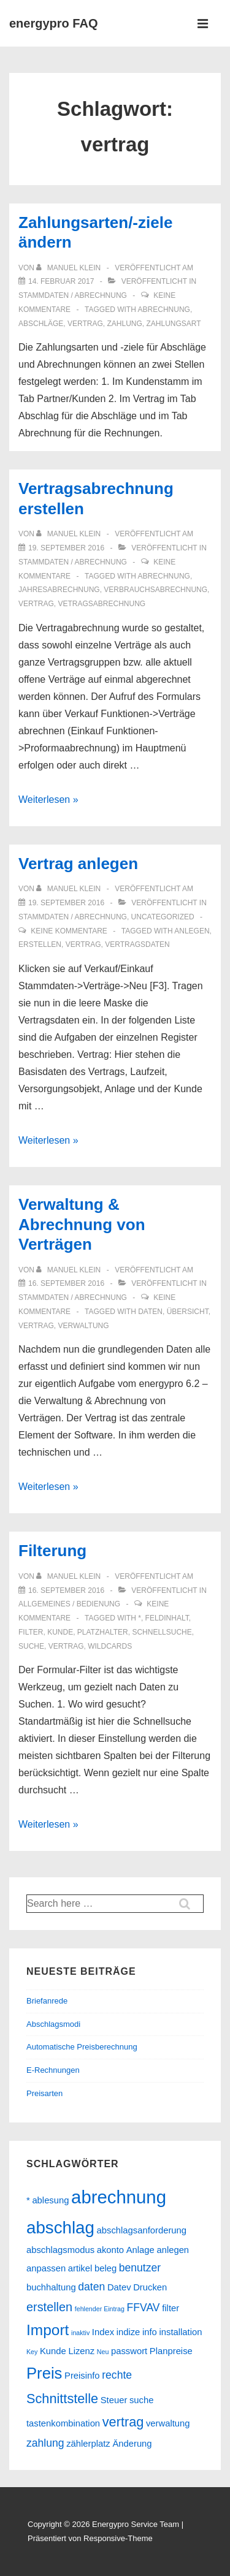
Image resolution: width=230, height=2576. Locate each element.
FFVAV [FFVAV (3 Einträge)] (143, 2307)
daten (150, 1311)
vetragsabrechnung (101, 603)
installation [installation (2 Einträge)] (180, 2332)
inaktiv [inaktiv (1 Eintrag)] (80, 2332)
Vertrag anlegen (78, 863)
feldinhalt (167, 1618)
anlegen (191, 931)
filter (30, 1632)
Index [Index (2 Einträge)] (103, 2332)
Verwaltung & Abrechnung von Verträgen (81, 1224)
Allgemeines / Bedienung (69, 1604)
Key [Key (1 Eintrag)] (31, 2351)
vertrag (85, 323)
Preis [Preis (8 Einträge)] (44, 2373)
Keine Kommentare (69, 931)
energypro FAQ (53, 23)
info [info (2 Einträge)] (149, 2332)
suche (31, 1646)
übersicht (188, 1311)
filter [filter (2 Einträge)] (170, 2308)
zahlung (124, 323)
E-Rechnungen (53, 2070)
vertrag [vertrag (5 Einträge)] (123, 2422)
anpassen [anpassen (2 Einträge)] (46, 2268)
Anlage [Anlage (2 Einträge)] (140, 2250)
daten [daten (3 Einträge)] (91, 2287)
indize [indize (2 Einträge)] (128, 2332)
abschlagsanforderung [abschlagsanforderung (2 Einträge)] (141, 2230)
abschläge (40, 323)
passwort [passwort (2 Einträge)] (129, 2351)
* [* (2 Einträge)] (28, 2200)
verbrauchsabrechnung (155, 589)
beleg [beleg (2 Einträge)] (105, 2268)
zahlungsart (174, 323)
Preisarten (44, 2093)
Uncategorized (162, 917)
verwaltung (83, 1325)
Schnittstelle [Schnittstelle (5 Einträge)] (62, 2398)
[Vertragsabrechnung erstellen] (66, 548)
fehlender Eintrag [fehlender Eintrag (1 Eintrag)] (100, 2308)
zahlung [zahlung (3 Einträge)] (45, 2443)
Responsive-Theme (118, 2538)
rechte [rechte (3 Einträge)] (117, 2375)
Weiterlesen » (48, 799)
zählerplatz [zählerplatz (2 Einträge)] (88, 2444)
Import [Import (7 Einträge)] (47, 2330)
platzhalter (102, 1632)
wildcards (110, 1646)
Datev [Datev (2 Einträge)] (119, 2287)
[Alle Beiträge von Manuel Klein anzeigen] (69, 268)
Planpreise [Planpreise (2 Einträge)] (171, 2351)
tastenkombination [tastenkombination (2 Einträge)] (63, 2423)
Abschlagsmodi (53, 2024)
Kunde (60, 1632)
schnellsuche (161, 1632)
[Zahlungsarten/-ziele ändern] (61, 281)
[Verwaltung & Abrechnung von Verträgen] (66, 1283)
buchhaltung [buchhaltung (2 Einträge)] (51, 2287)
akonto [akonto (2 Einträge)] (110, 2250)
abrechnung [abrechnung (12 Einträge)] (118, 2197)
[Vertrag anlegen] (66, 903)
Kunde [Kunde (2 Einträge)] (53, 2351)
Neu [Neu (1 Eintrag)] (103, 2351)
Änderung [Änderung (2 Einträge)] (131, 2444)
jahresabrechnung (59, 589)
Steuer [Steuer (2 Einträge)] (114, 2400)
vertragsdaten (137, 944)
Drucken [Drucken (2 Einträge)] (150, 2287)
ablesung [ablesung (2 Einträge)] (50, 2200)
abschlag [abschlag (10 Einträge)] (60, 2227)
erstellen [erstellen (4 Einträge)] (49, 2307)
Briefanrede (46, 2000)
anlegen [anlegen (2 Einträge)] (172, 2250)
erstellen (39, 944)
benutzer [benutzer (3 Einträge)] (140, 2268)
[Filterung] (66, 1590)
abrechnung (164, 309)
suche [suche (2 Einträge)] (141, 2400)
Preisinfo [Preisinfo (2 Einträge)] (82, 2375)
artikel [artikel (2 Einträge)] (80, 2268)
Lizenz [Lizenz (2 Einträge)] (81, 2351)
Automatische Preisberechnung (81, 2046)
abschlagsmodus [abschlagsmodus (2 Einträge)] (60, 2250)
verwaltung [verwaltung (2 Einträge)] (168, 2423)
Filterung (52, 1550)
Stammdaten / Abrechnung (72, 295)
